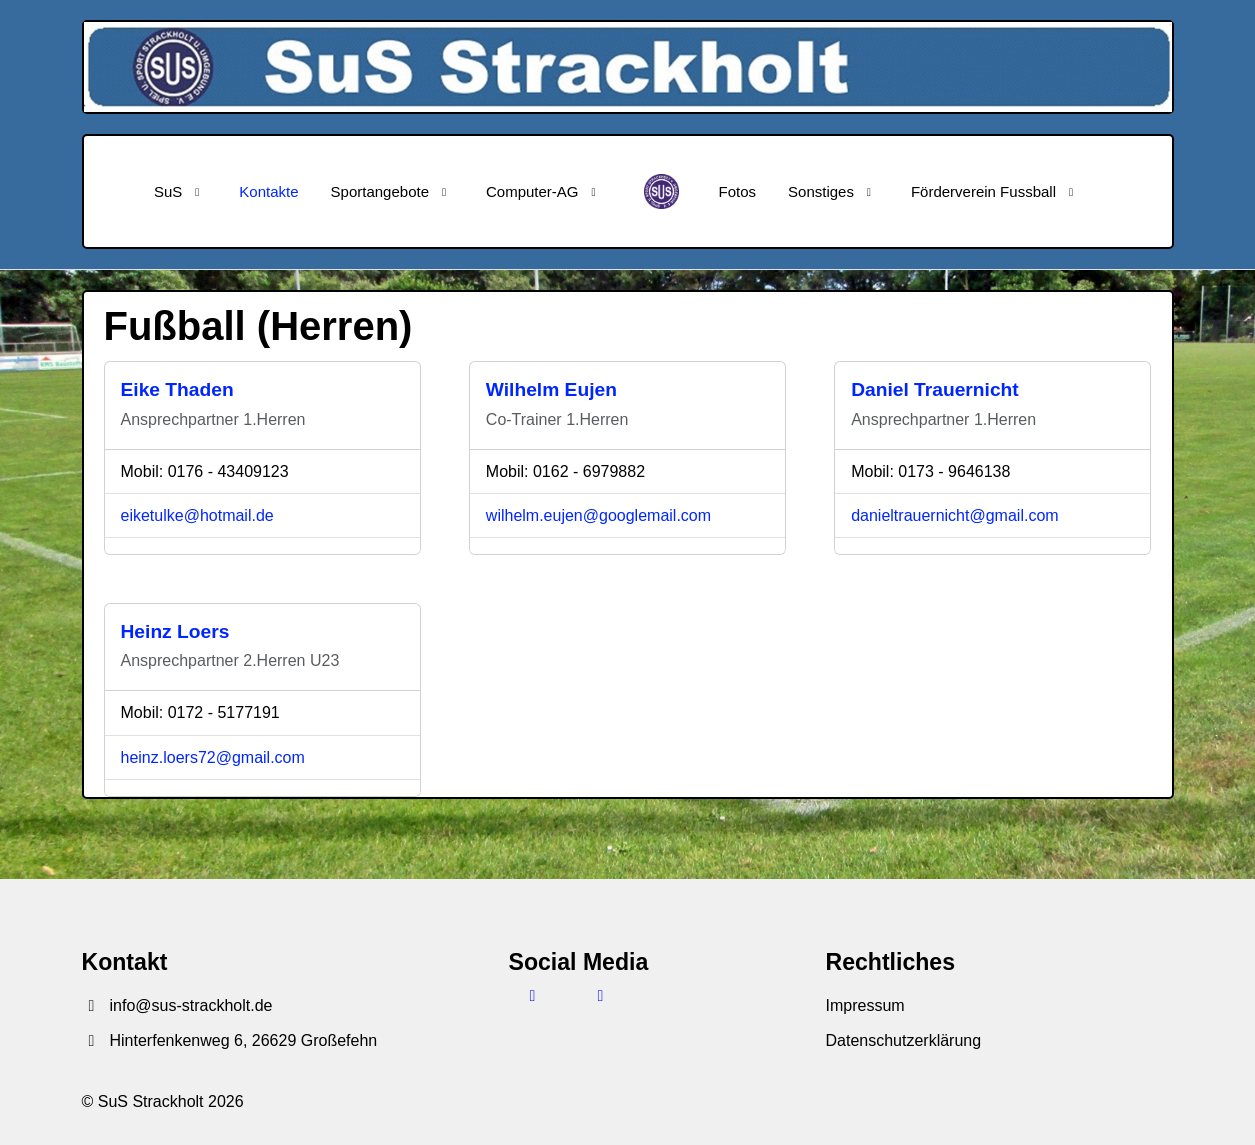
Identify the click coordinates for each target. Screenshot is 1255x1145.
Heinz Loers (175, 631)
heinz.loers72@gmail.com (213, 757)
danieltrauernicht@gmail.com (954, 515)
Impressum (865, 1005)
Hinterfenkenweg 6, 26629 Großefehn (230, 1040)
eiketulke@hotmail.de (197, 515)
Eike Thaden (177, 389)
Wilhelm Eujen (551, 389)
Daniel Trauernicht (935, 389)
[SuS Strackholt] (661, 191)
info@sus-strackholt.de (177, 1005)
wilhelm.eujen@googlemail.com (598, 515)
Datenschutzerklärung (904, 1040)
